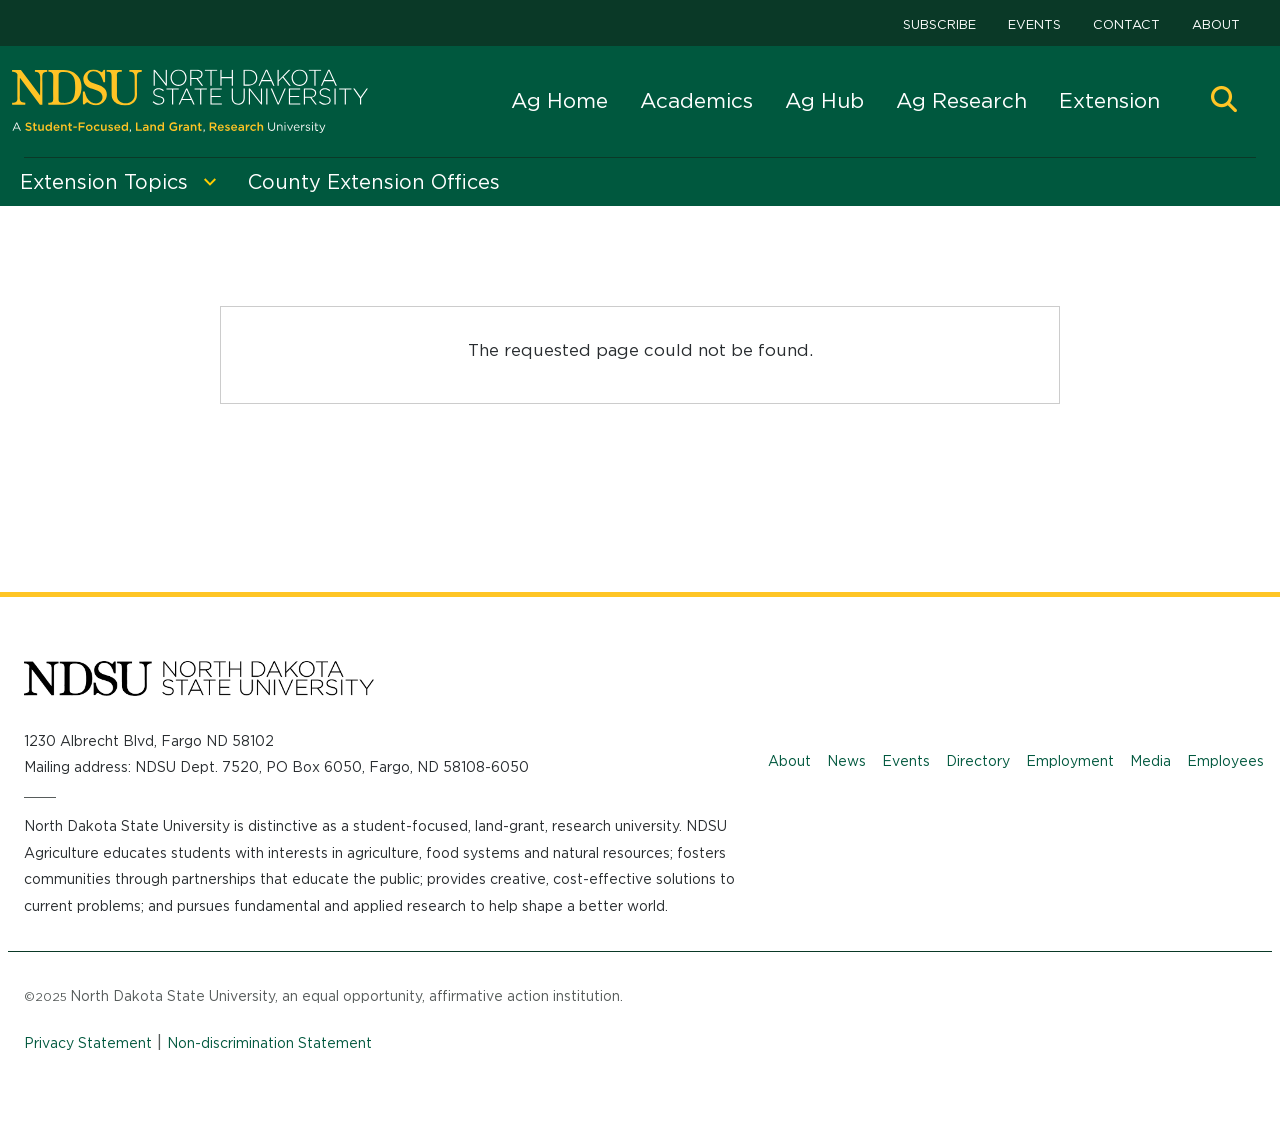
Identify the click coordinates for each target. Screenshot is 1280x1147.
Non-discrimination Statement (269, 1043)
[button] (1224, 101)
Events (1034, 24)
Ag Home (559, 100)
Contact (1126, 24)
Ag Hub (824, 100)
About (1216, 24)
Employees (1225, 761)
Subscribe (939, 24)
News (846, 761)
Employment (1070, 761)
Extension (1109, 100)
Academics (696, 100)
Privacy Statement (88, 1043)
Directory (978, 761)
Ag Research (961, 100)
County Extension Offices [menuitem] (374, 182)
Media (1150, 761)
